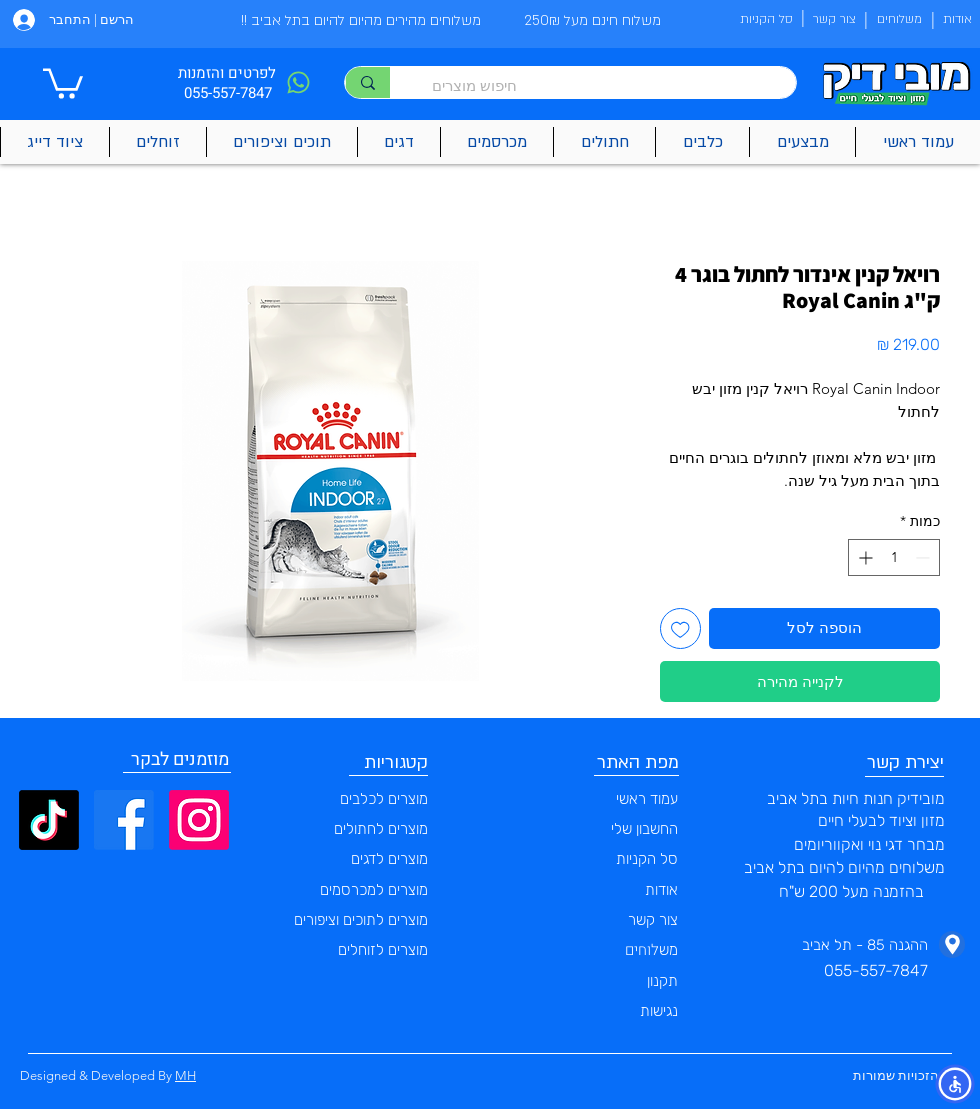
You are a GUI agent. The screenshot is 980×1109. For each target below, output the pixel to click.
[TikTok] (49, 820)
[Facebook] (124, 820)
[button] (63, 82)
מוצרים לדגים (389, 859)
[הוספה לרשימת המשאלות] (680, 628)
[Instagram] (199, 820)
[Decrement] (924, 557)
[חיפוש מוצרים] (603, 85)
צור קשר (653, 920)
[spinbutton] (894, 557)
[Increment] (863, 557)
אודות (661, 890)
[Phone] (298, 82)
